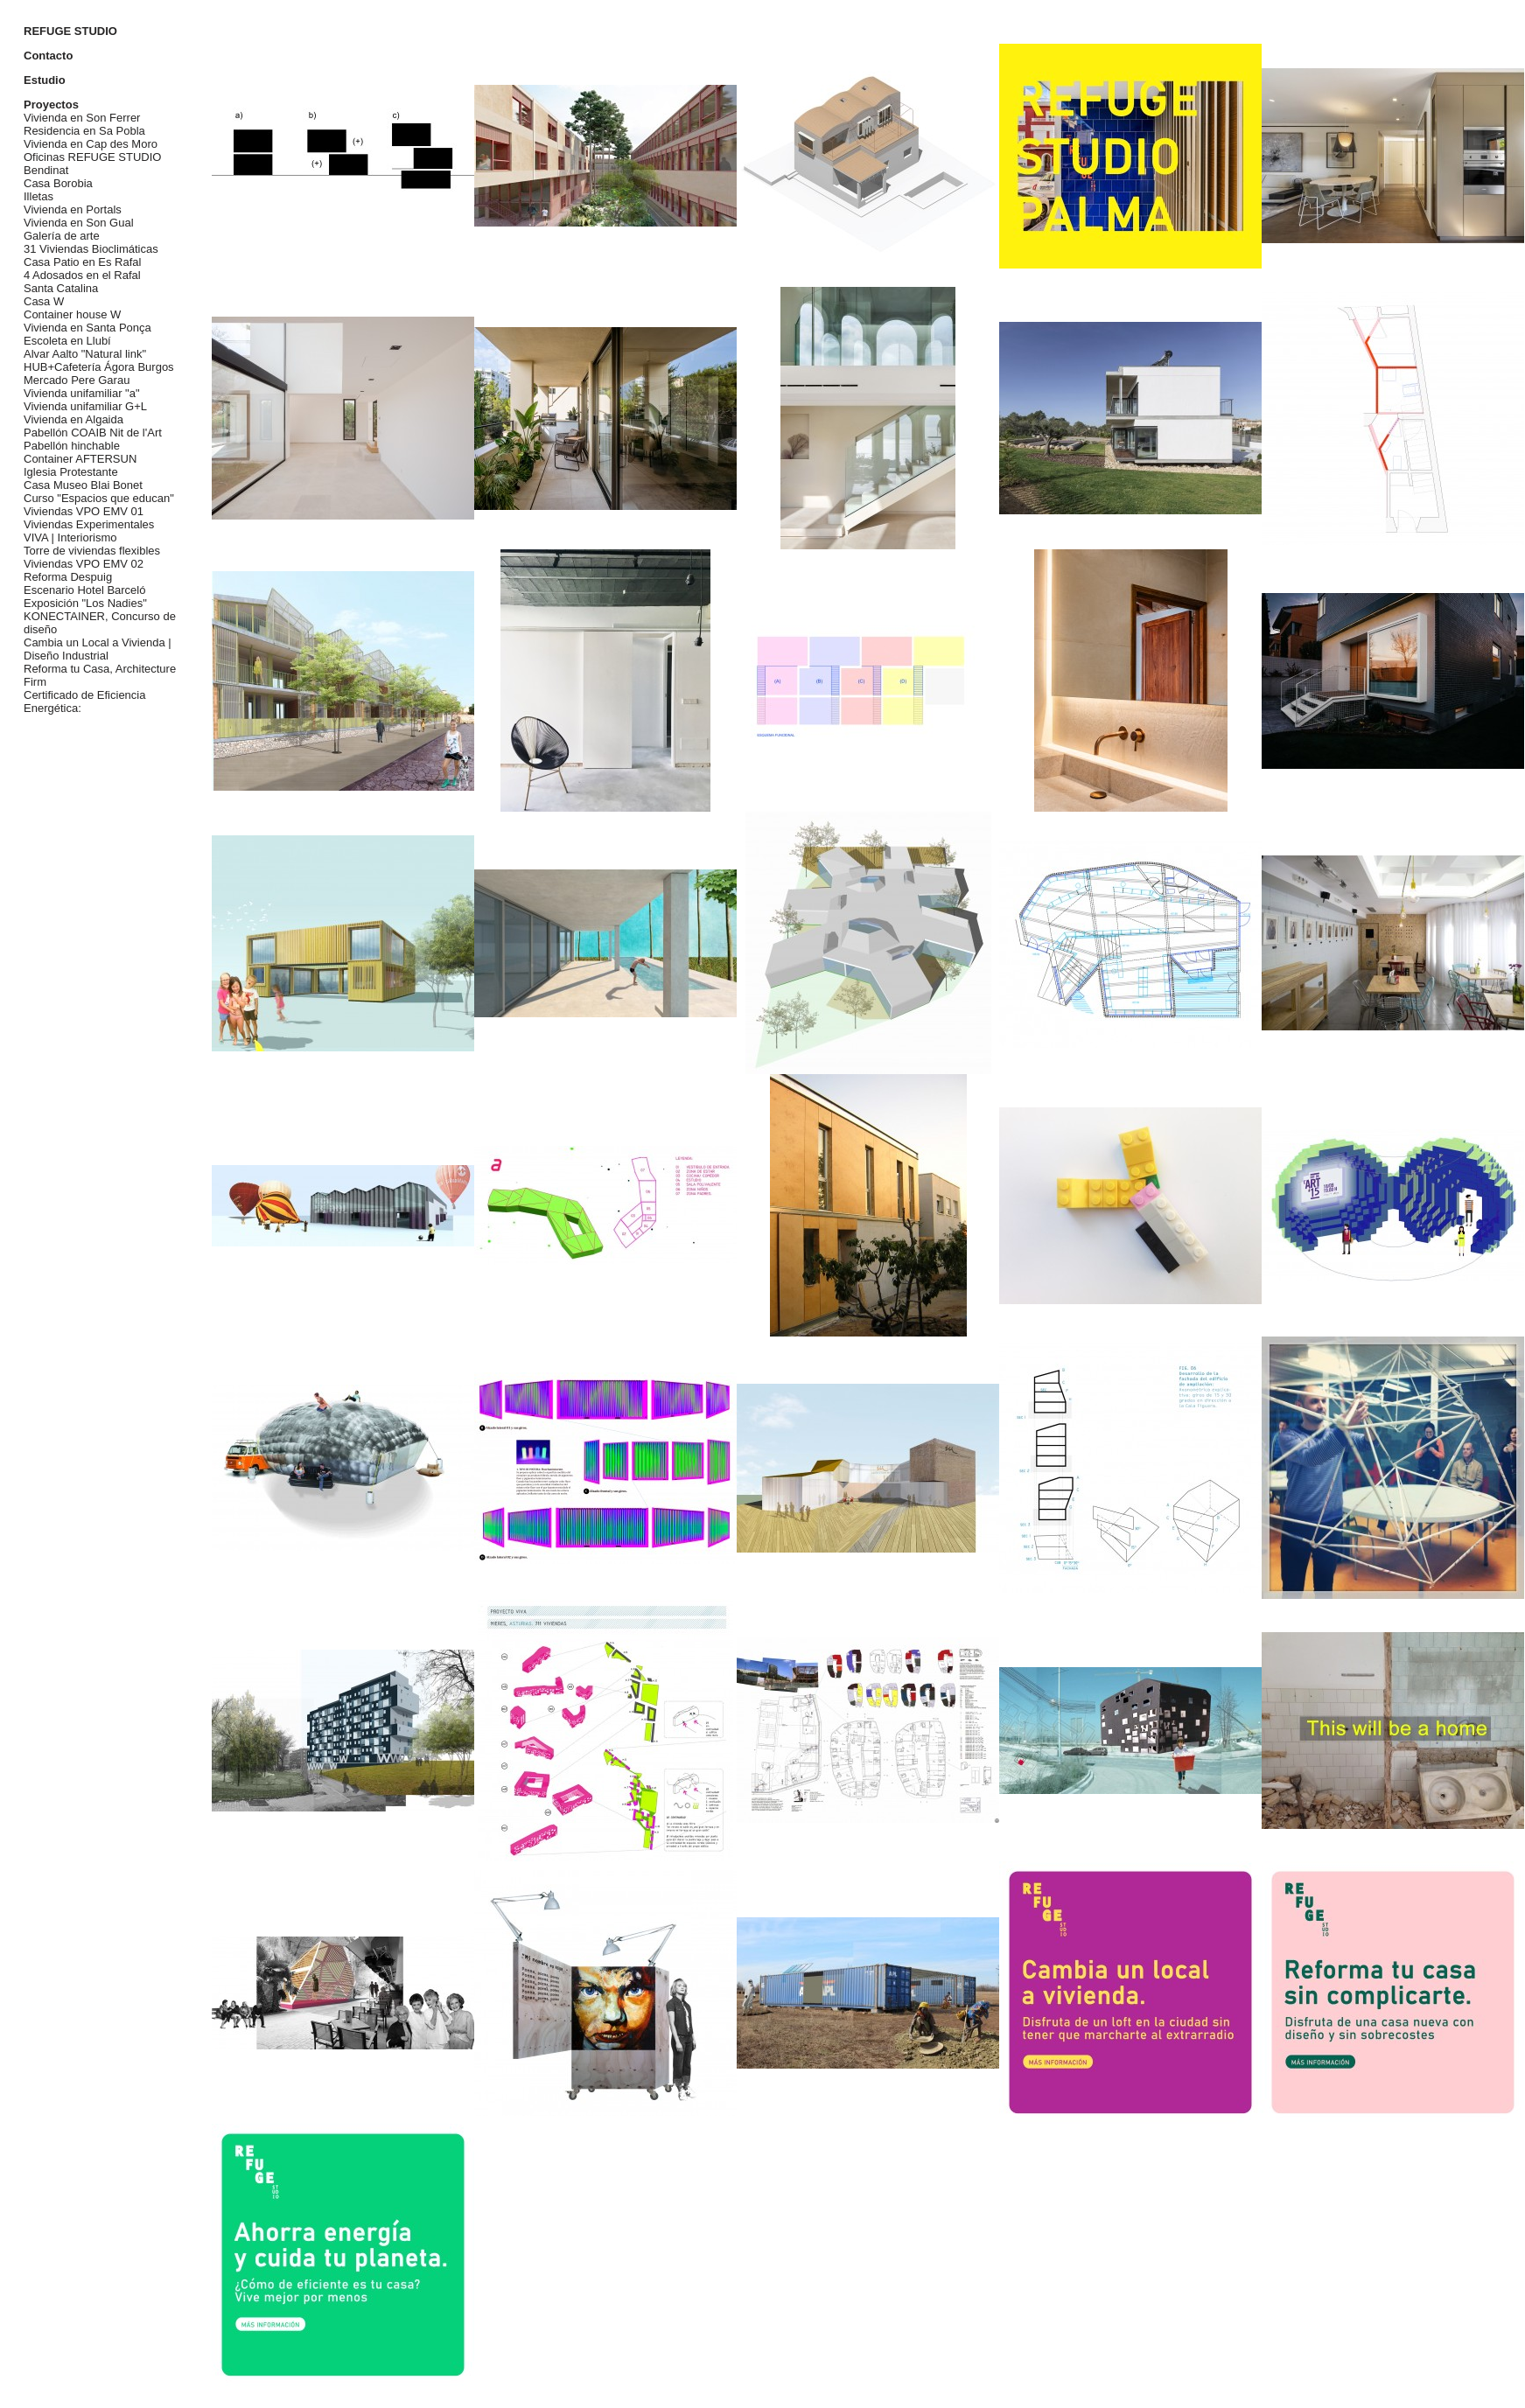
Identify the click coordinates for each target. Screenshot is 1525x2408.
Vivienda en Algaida (73, 419)
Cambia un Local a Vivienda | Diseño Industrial (97, 649)
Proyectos (51, 104)
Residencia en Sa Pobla (84, 130)
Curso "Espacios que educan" (99, 498)
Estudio (45, 80)
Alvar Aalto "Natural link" (85, 353)
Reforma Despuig (68, 576)
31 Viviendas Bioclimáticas (91, 248)
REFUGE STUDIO (70, 31)
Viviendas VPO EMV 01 (83, 511)
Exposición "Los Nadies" (85, 603)
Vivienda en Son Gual (79, 222)
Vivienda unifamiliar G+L (85, 406)
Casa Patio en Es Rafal (82, 262)
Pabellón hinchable (72, 445)
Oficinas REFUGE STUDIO (92, 157)
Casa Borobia (58, 183)
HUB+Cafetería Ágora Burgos (99, 366)
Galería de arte (62, 235)
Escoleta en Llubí (67, 340)
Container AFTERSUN (80, 458)
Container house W (72, 314)
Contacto (48, 55)
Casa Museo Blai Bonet (83, 485)
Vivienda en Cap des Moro (90, 143)
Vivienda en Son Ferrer (82, 117)
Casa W (44, 301)
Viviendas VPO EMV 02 (83, 563)
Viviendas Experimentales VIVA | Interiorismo (89, 531)
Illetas (38, 196)
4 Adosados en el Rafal (82, 275)
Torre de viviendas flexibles (92, 550)
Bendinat (46, 170)
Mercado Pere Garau (76, 380)
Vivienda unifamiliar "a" (82, 393)
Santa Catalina (61, 288)
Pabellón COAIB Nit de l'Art (93, 432)
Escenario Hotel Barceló (84, 590)
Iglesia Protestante (71, 471)
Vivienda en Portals (73, 209)
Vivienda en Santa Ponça (87, 327)
